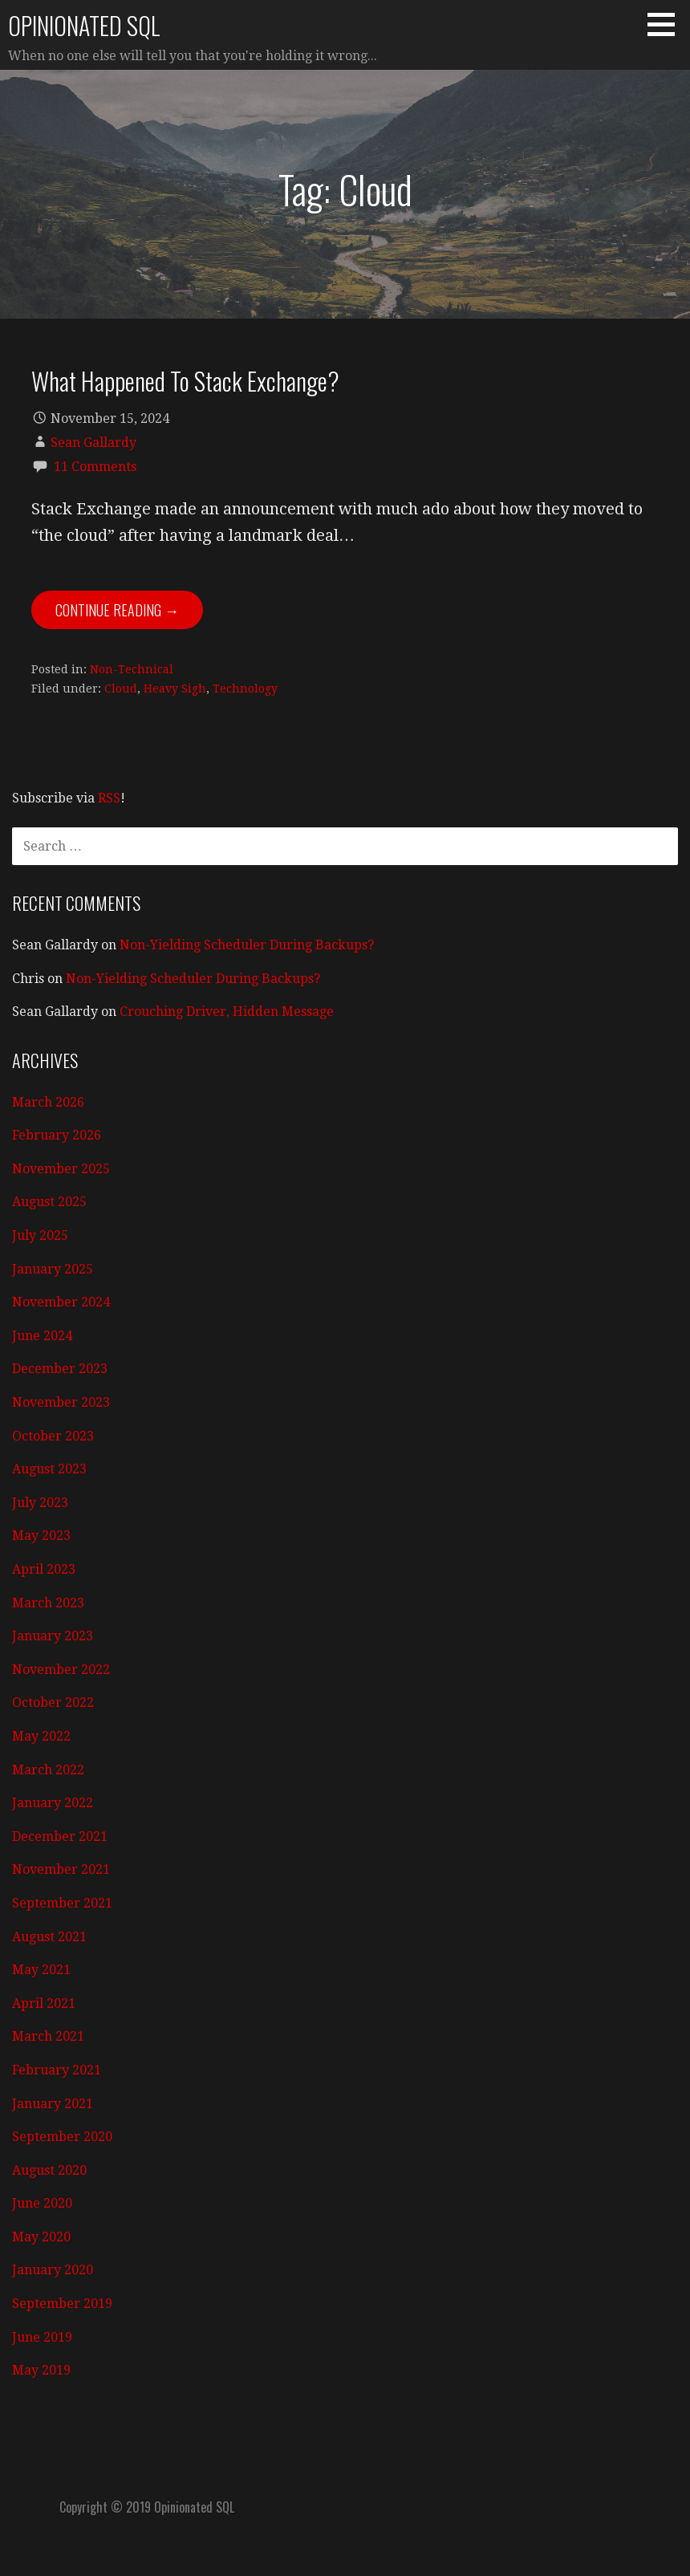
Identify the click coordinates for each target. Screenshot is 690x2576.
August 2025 (49, 1201)
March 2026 (48, 1102)
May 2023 (41, 1535)
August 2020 (49, 2170)
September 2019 (62, 2303)
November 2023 (61, 1402)
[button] (666, 24)
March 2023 (48, 1603)
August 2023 (49, 1469)
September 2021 (62, 1903)
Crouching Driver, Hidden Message (227, 1011)
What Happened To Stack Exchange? (185, 380)
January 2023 (52, 1636)
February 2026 (56, 1135)
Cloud (120, 688)
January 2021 (52, 2103)
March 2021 (48, 2036)
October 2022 (53, 1702)
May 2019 (41, 2370)
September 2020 (62, 2136)
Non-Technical (131, 669)
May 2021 (41, 1969)
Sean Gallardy (93, 442)
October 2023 (53, 1436)
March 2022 (48, 1770)
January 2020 (52, 2269)
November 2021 (61, 1869)
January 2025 (52, 1269)
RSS (109, 798)
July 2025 (40, 1235)
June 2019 (42, 2337)
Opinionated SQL (84, 25)
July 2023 (40, 1502)
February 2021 (56, 2070)
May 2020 (41, 2237)
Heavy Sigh (175, 688)
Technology (245, 688)
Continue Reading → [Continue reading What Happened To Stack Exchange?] (117, 609)
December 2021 (60, 1836)
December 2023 (60, 1368)
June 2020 (42, 2203)
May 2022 (41, 1736)
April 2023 (43, 1569)
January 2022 (52, 1802)
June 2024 (42, 1335)
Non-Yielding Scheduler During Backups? (247, 945)
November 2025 (61, 1168)
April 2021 (43, 2003)
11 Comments (95, 466)
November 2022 (61, 1669)
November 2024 (61, 1302)
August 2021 (49, 1936)
